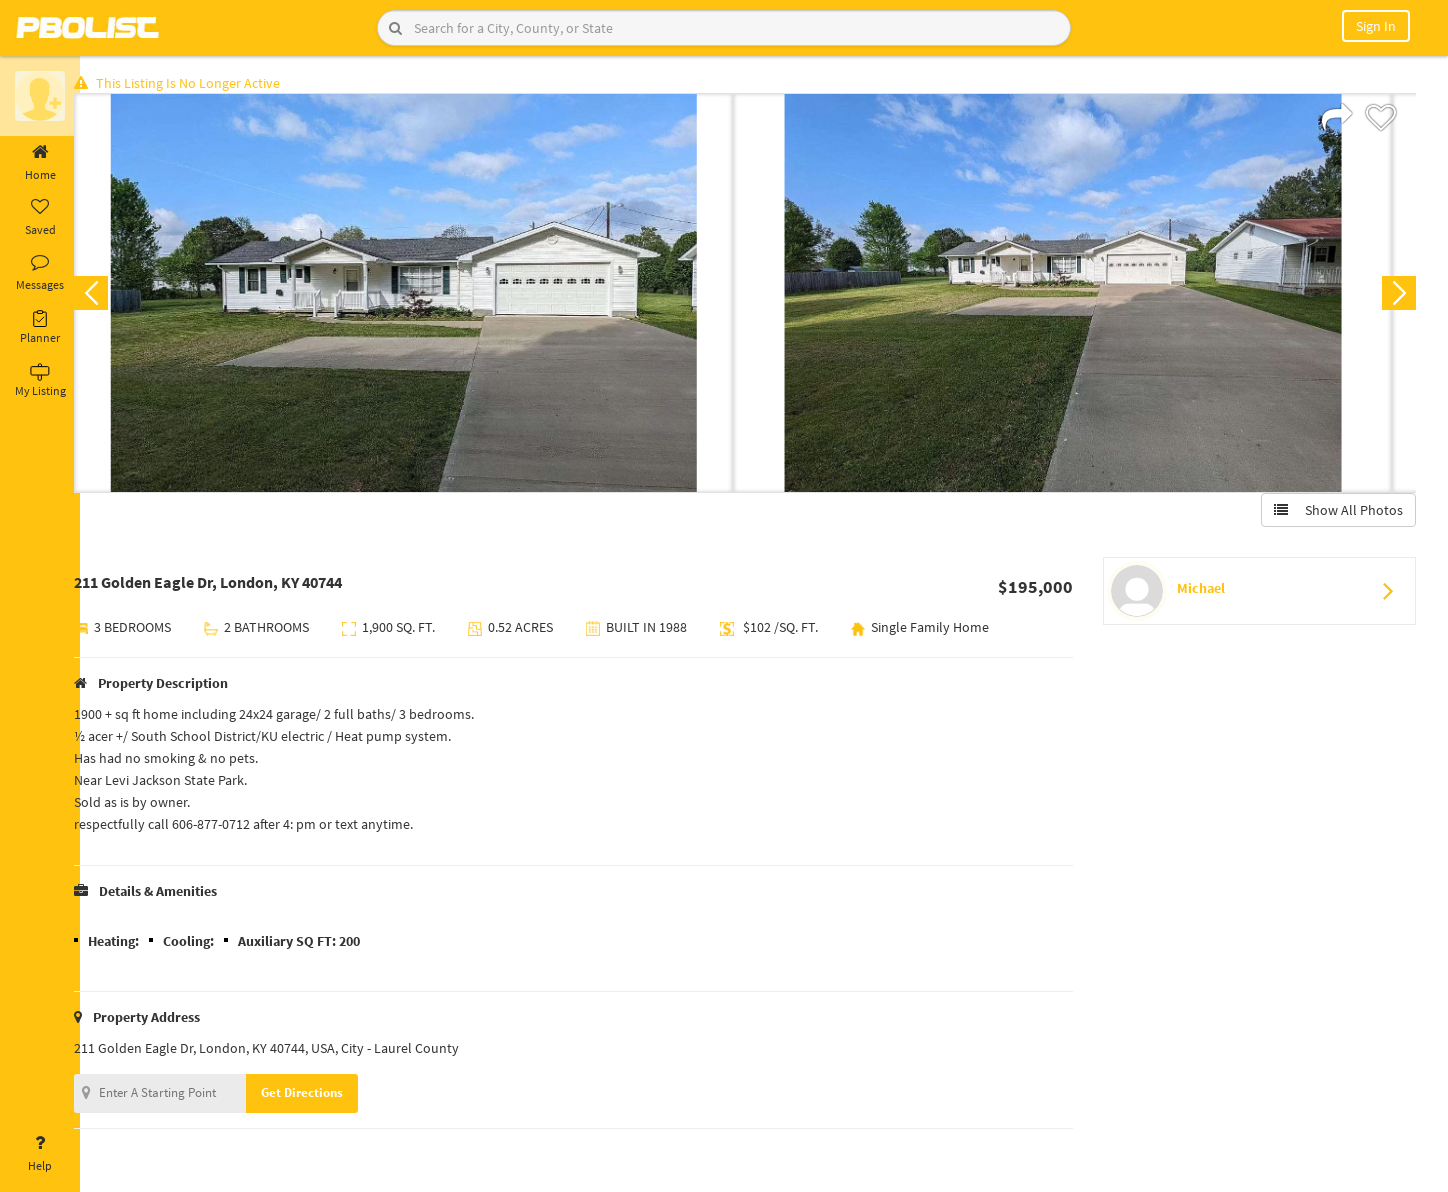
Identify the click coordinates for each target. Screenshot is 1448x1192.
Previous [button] (112, 296)
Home (40, 163)
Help (40, 1154)
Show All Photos (1335, 513)
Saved (40, 218)
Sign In (1376, 26)
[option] (424, 296)
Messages (40, 273)
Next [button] (1396, 296)
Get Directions (323, 1095)
